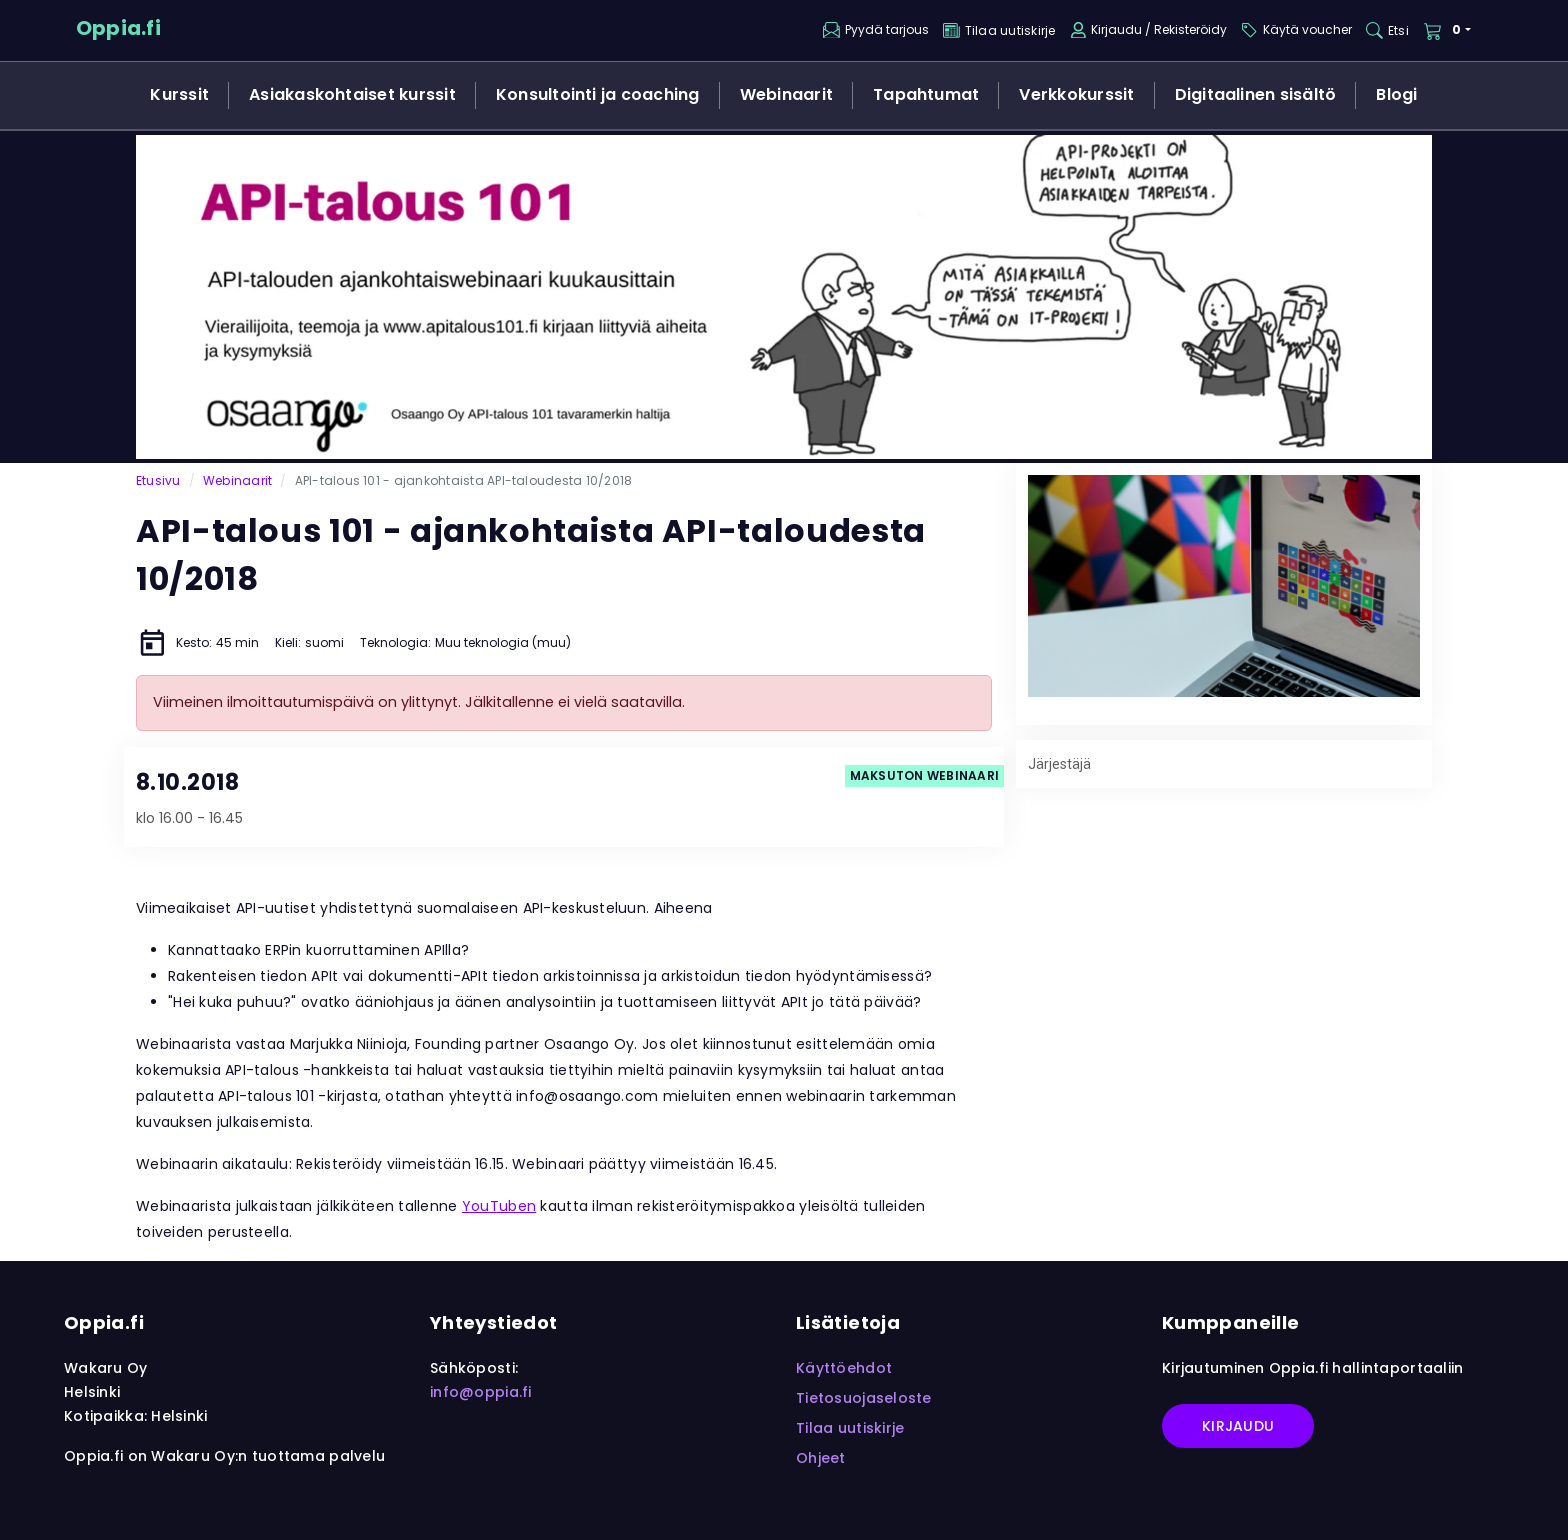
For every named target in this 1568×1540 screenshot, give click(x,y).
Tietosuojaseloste (864, 1398)
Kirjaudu (1238, 1426)
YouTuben (499, 1206)
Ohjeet (821, 1458)
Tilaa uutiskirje (850, 1428)
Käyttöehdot (844, 1368)
